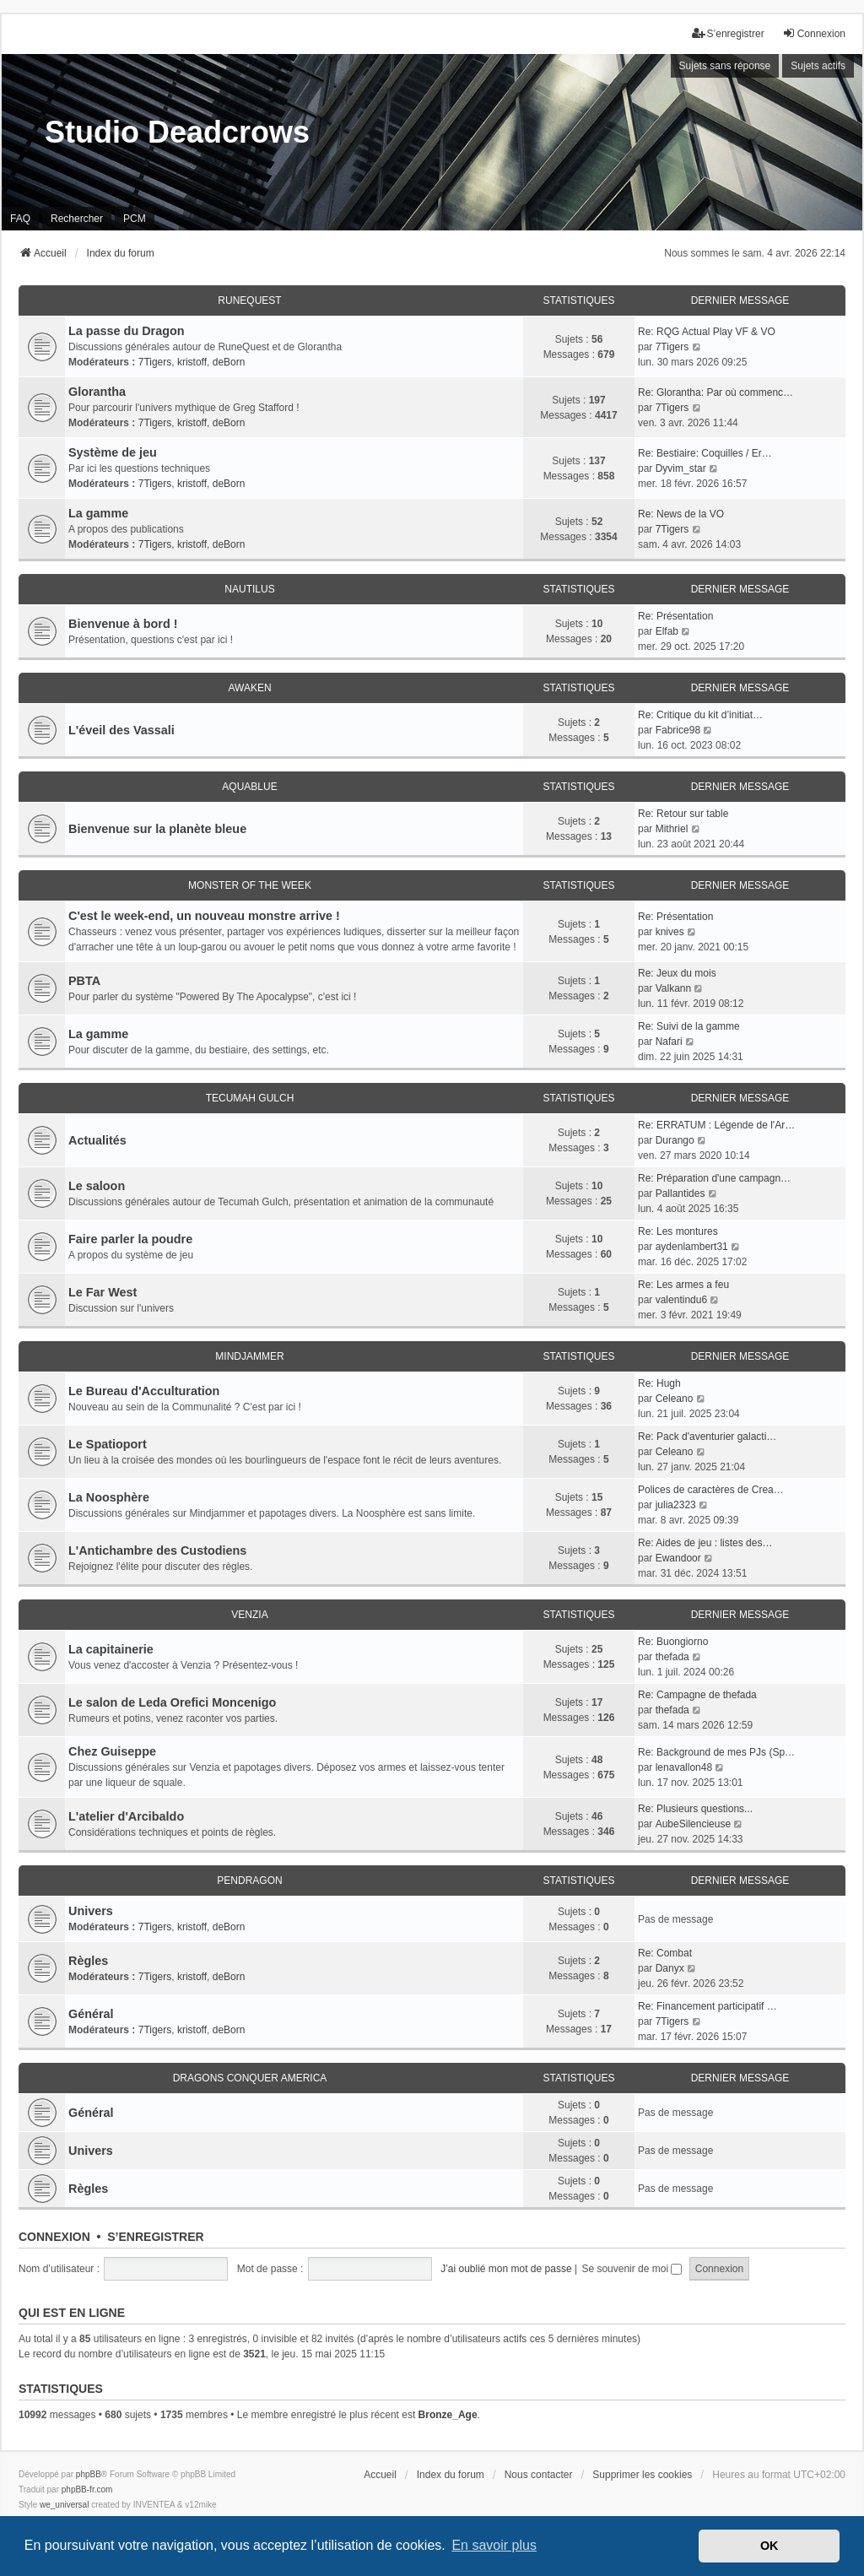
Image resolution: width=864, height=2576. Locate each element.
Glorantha (97, 391)
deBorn (229, 362)
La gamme (98, 513)
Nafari (669, 1041)
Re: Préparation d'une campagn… (714, 1178)
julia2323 (676, 1505)
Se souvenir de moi (631, 2269)
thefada (672, 1657)
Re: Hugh (659, 1383)
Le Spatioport (107, 1444)
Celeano (675, 1398)
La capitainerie (111, 1649)
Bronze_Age (448, 2415)
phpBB (88, 2474)
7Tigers (155, 362)
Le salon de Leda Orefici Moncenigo (172, 1702)
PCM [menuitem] (134, 219)
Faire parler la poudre (130, 1239)
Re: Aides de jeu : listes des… (705, 1543)
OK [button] (769, 2545)
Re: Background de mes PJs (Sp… (716, 1752)
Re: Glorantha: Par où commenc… (715, 392)
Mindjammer (249, 1356)
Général (91, 2014)
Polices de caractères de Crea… (711, 1490)
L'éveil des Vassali (121, 730)
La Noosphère (108, 1497)
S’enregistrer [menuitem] (728, 33)
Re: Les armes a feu (683, 1285)
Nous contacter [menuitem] (539, 2475)
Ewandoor (678, 1558)
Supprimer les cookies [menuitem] (642, 2475)
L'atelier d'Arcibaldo (126, 1816)
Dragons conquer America (250, 2078)
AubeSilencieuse (693, 1824)
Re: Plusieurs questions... (695, 1809)
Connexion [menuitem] (813, 33)
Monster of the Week (249, 885)
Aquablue (249, 787)
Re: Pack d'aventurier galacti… (707, 1436)
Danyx (670, 1968)
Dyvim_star (681, 468)
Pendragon (249, 1880)
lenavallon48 (684, 1767)
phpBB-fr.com (87, 2489)
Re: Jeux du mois (677, 973)
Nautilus (249, 589)
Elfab (667, 631)
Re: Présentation (675, 616)
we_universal (64, 2504)
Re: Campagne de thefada (697, 1695)
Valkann (673, 988)
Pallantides (680, 1193)
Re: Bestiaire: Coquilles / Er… (705, 453)
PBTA (84, 981)
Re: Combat (665, 1953)
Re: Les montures (678, 1231)
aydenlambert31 (692, 1247)
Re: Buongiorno (673, 1642)
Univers (90, 1911)
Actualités (97, 1140)
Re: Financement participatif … (707, 2006)
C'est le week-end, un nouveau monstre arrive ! (204, 916)
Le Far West (102, 1292)
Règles (88, 1960)
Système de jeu (112, 452)
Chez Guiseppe (112, 1751)
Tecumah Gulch (250, 1098)
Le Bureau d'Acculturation (143, 1391)
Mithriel (672, 829)
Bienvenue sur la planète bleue (157, 829)
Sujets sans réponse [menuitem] (725, 66)
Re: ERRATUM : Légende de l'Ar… (716, 1125)
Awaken (249, 688)
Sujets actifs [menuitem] (818, 66)
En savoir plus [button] (494, 2545)
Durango (675, 1140)
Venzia (249, 1615)
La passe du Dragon (126, 331)
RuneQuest (249, 300)
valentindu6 (681, 1300)
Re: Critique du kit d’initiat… (700, 715)
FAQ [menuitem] (20, 219)
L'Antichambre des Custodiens (157, 1550)
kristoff (192, 362)
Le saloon (96, 1186)
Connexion (54, 2236)
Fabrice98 (678, 730)
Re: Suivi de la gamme (689, 1026)
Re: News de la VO (681, 514)
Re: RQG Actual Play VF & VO (706, 332)
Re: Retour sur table (683, 814)
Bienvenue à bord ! (123, 623)
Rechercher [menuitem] (77, 219)
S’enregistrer (155, 2236)
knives (670, 932)
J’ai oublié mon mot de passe (505, 2269)
